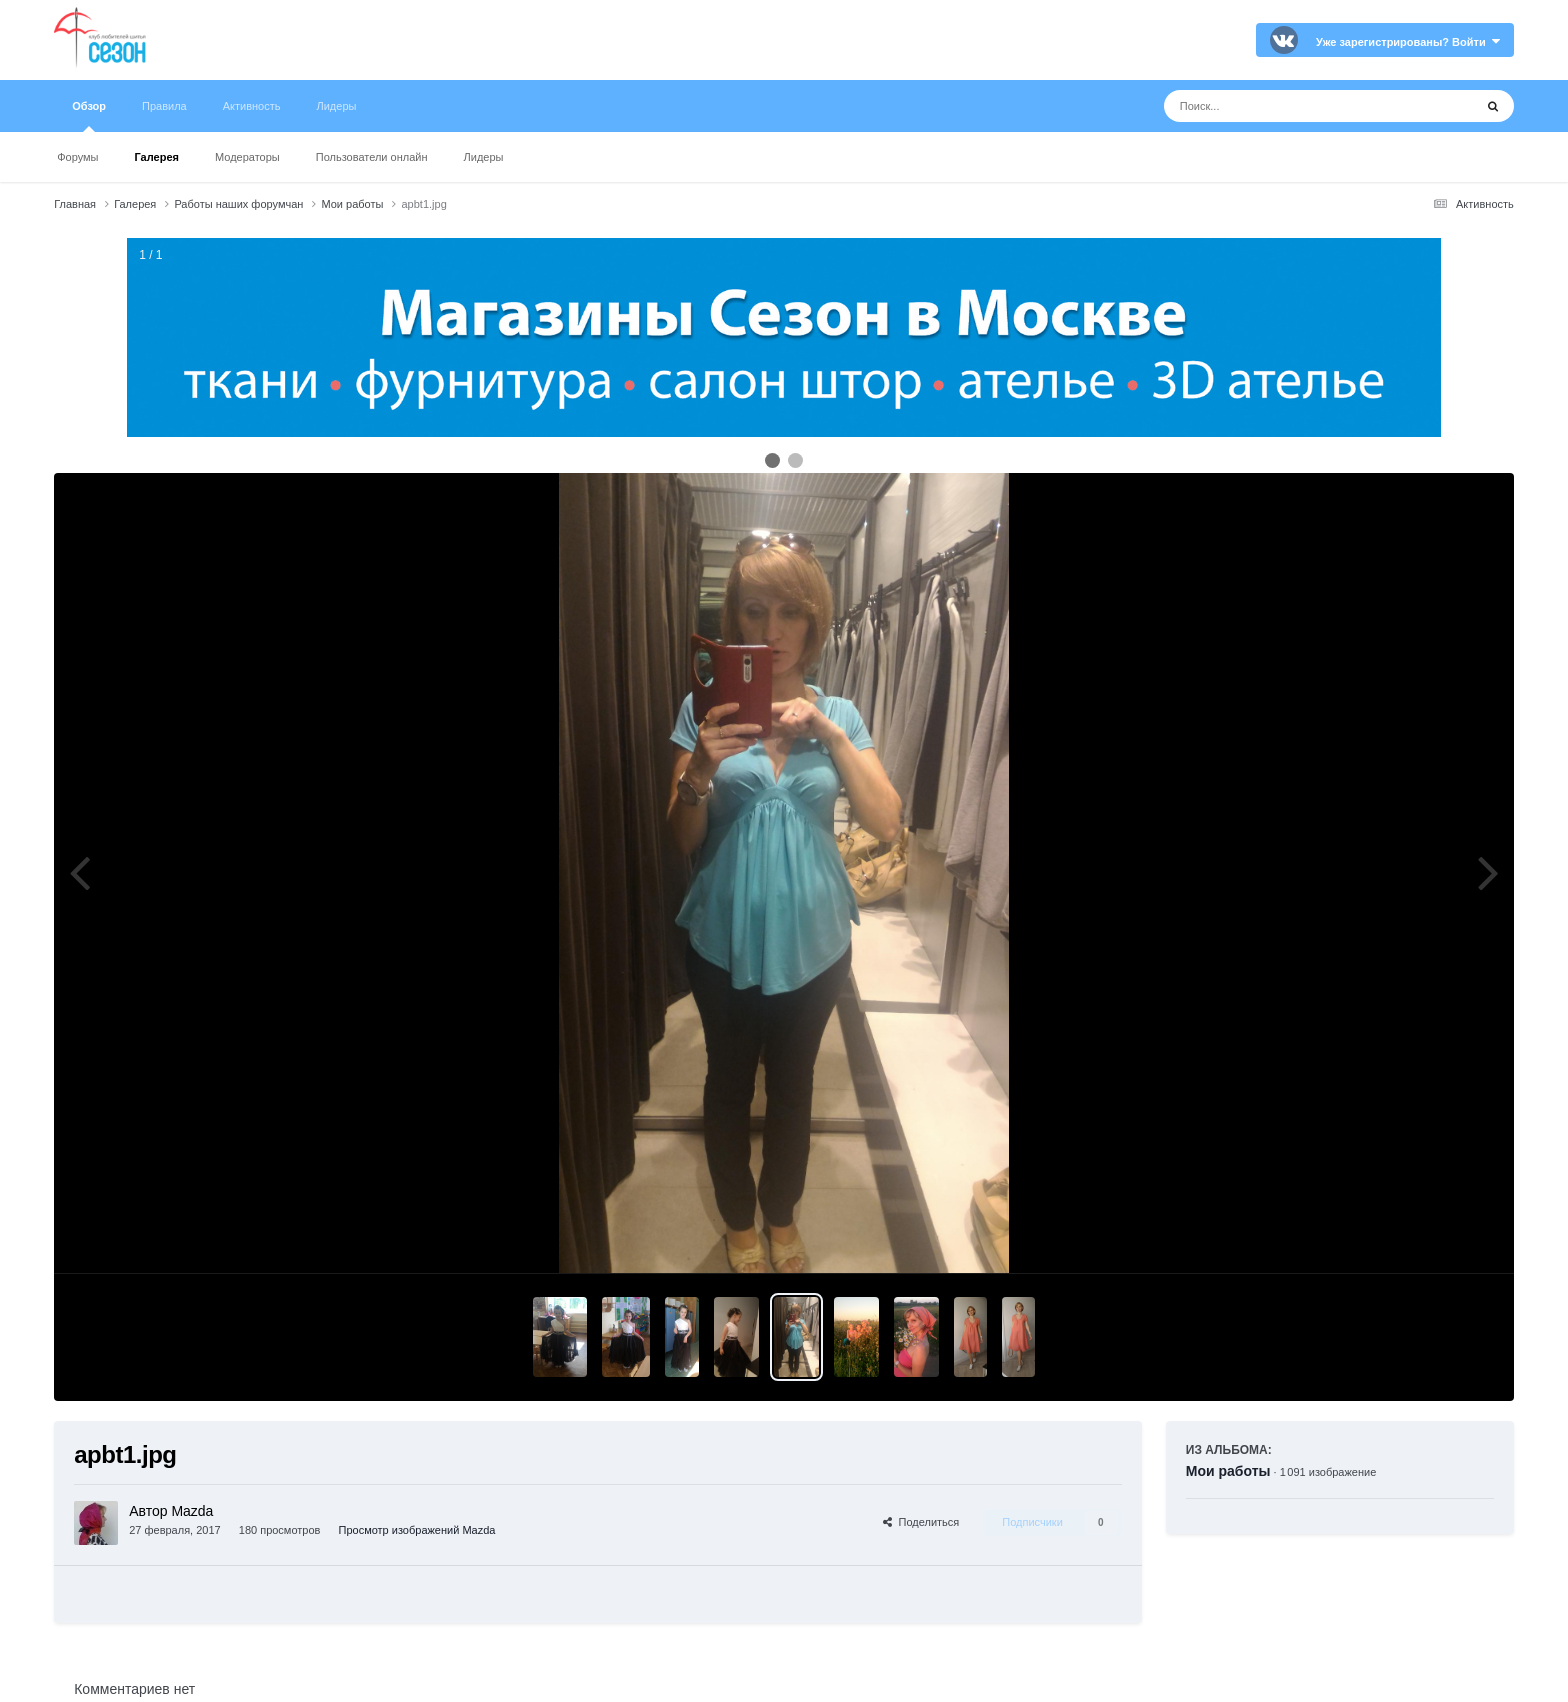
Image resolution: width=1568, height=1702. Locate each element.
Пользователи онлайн (372, 157)
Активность (252, 106)
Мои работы (1228, 1471)
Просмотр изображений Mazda (417, 1530)
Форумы (77, 157)
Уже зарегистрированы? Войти (1408, 42)
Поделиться (921, 1522)
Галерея (157, 157)
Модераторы (247, 157)
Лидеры (484, 157)
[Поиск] (1281, 106)
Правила (164, 106)
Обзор (89, 116)
